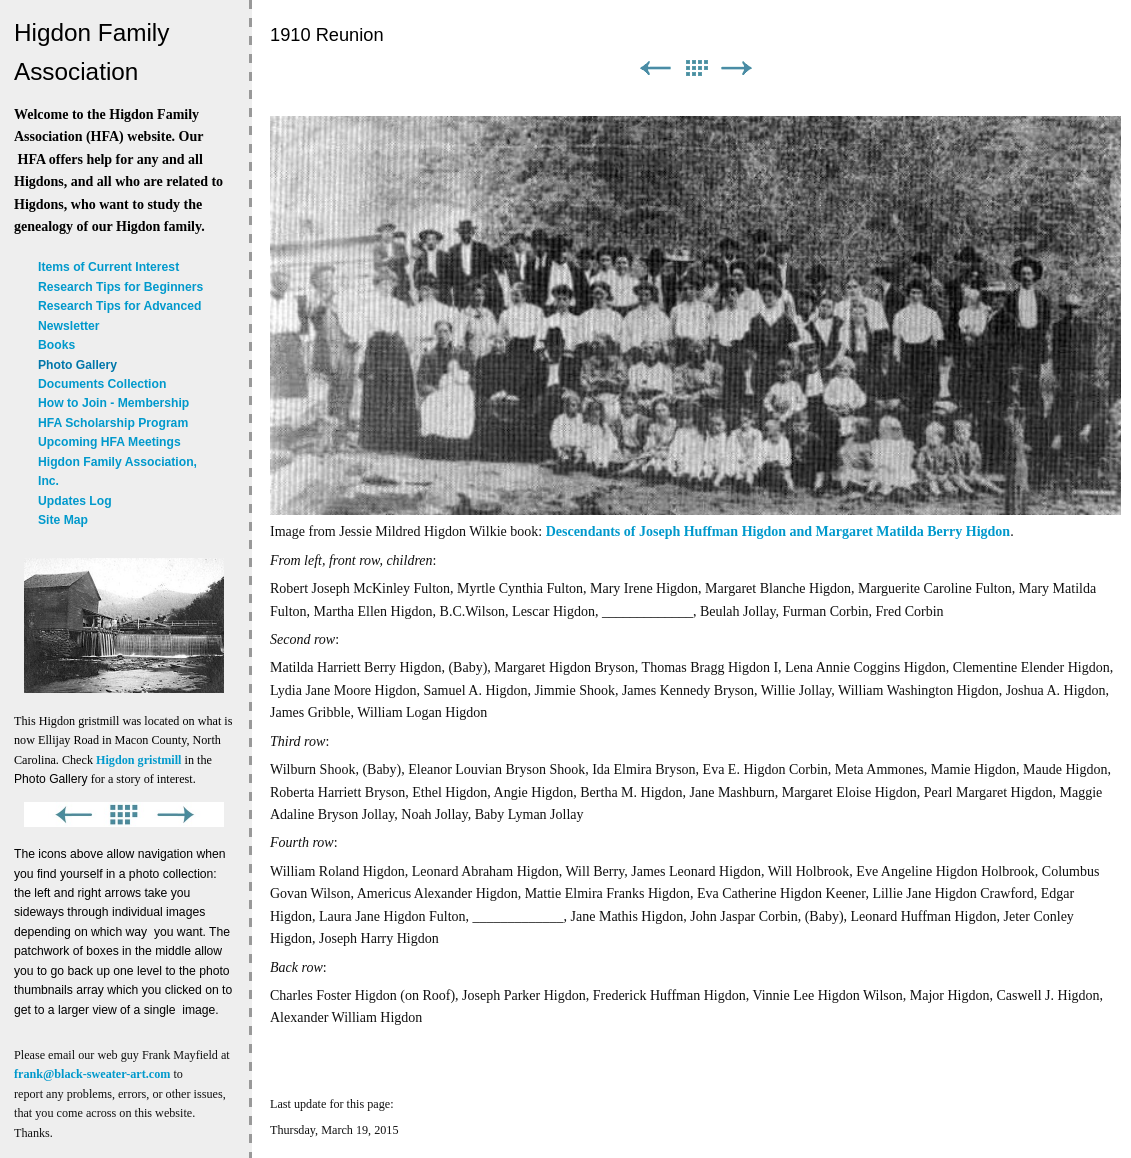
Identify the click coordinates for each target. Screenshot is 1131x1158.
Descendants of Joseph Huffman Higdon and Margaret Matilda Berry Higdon (778, 531)
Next (737, 68)
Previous (655, 68)
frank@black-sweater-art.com (92, 1074)
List (696, 68)
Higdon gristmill (138, 760)
